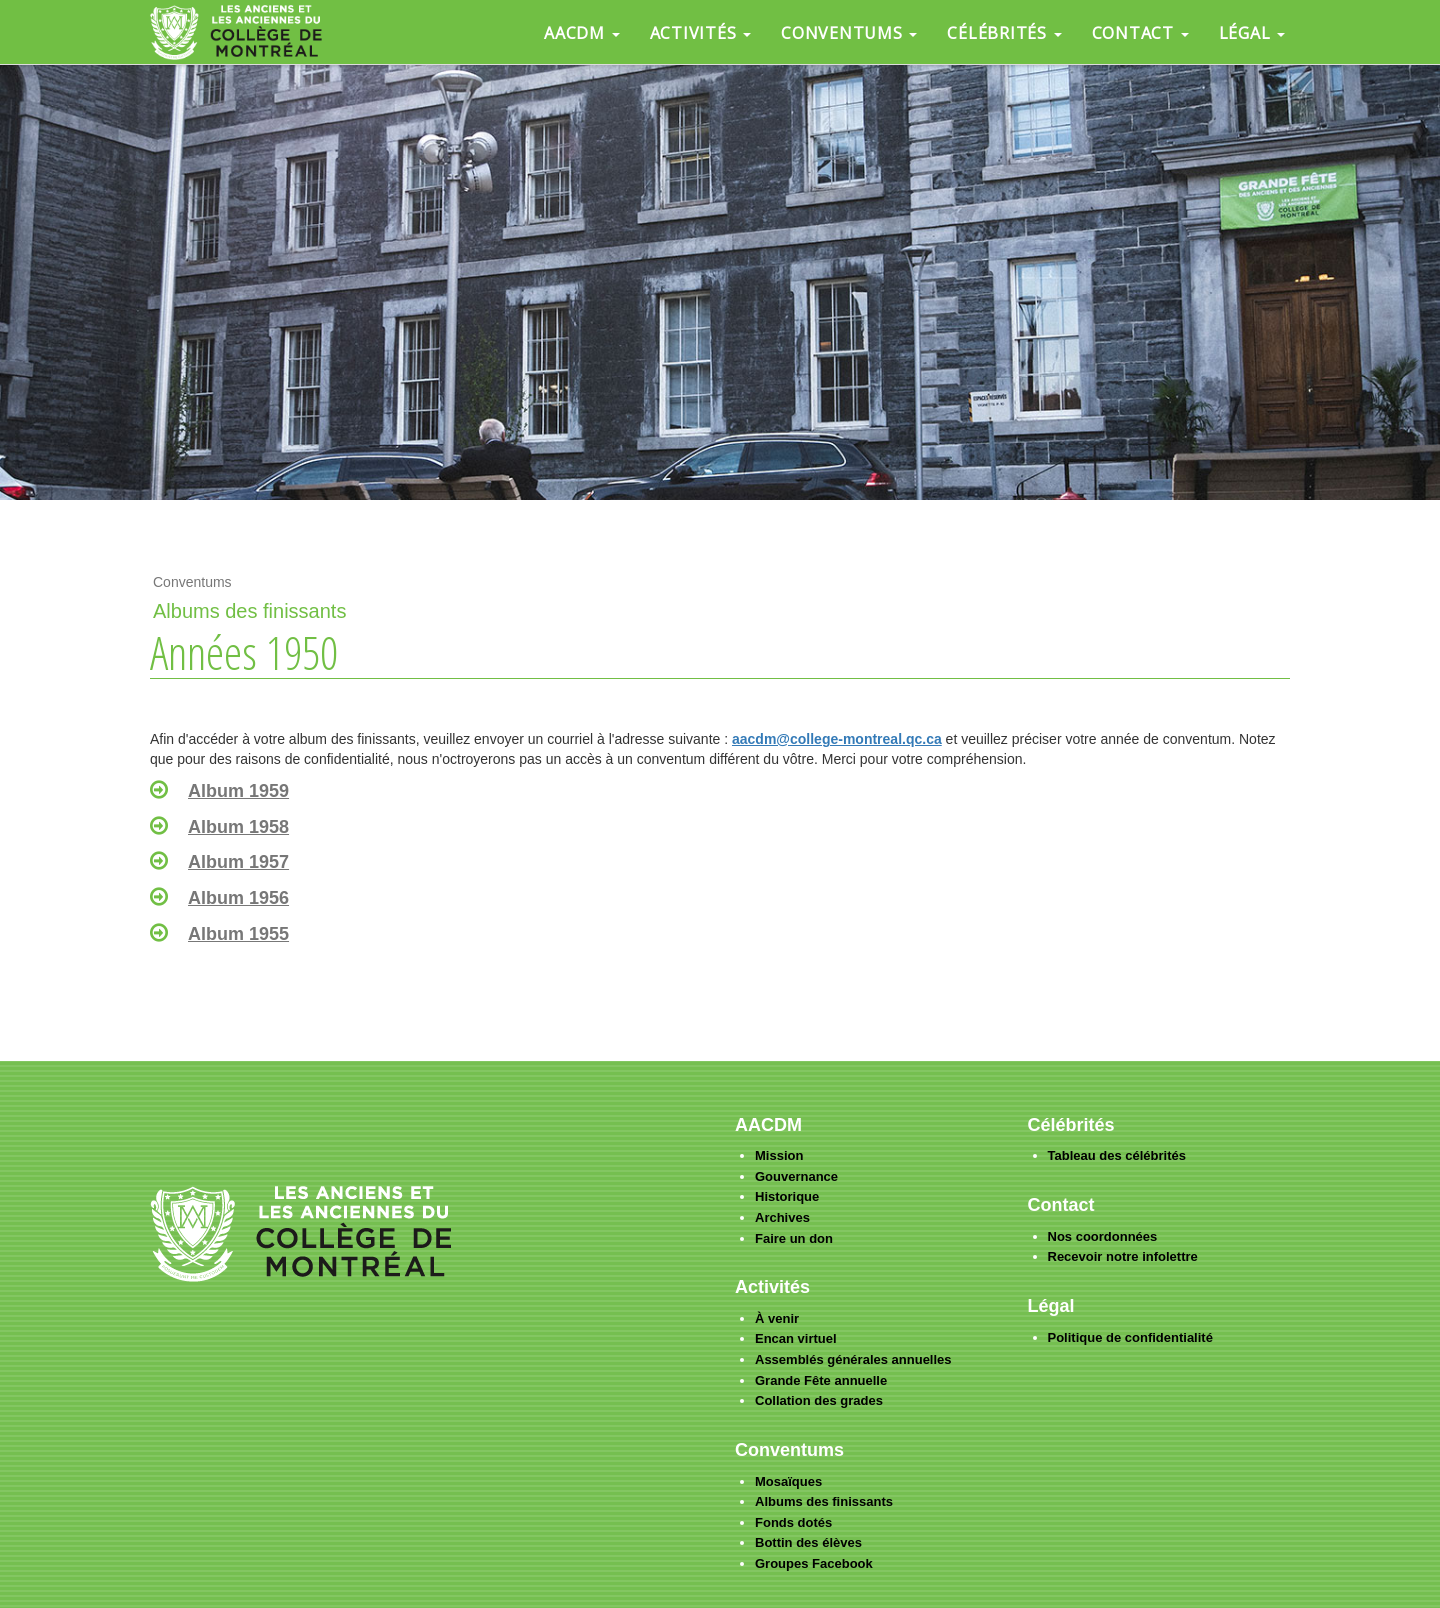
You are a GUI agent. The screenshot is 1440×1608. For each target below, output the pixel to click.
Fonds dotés (793, 1522)
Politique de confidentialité (1130, 1337)
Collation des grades (819, 1400)
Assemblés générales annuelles (853, 1359)
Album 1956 (238, 898)
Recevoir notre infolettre (1123, 1256)
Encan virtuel (796, 1338)
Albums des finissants (824, 1501)
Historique (787, 1196)
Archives (782, 1217)
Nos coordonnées (1103, 1236)
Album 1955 (238, 934)
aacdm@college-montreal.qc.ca (837, 739)
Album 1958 (238, 827)
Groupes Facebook (814, 1563)
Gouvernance (796, 1176)
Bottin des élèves (808, 1542)
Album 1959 (238, 791)
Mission (779, 1155)
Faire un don (794, 1238)
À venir (777, 1318)
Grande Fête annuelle (821, 1380)
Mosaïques (788, 1481)
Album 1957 (238, 862)
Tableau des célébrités (1117, 1155)
